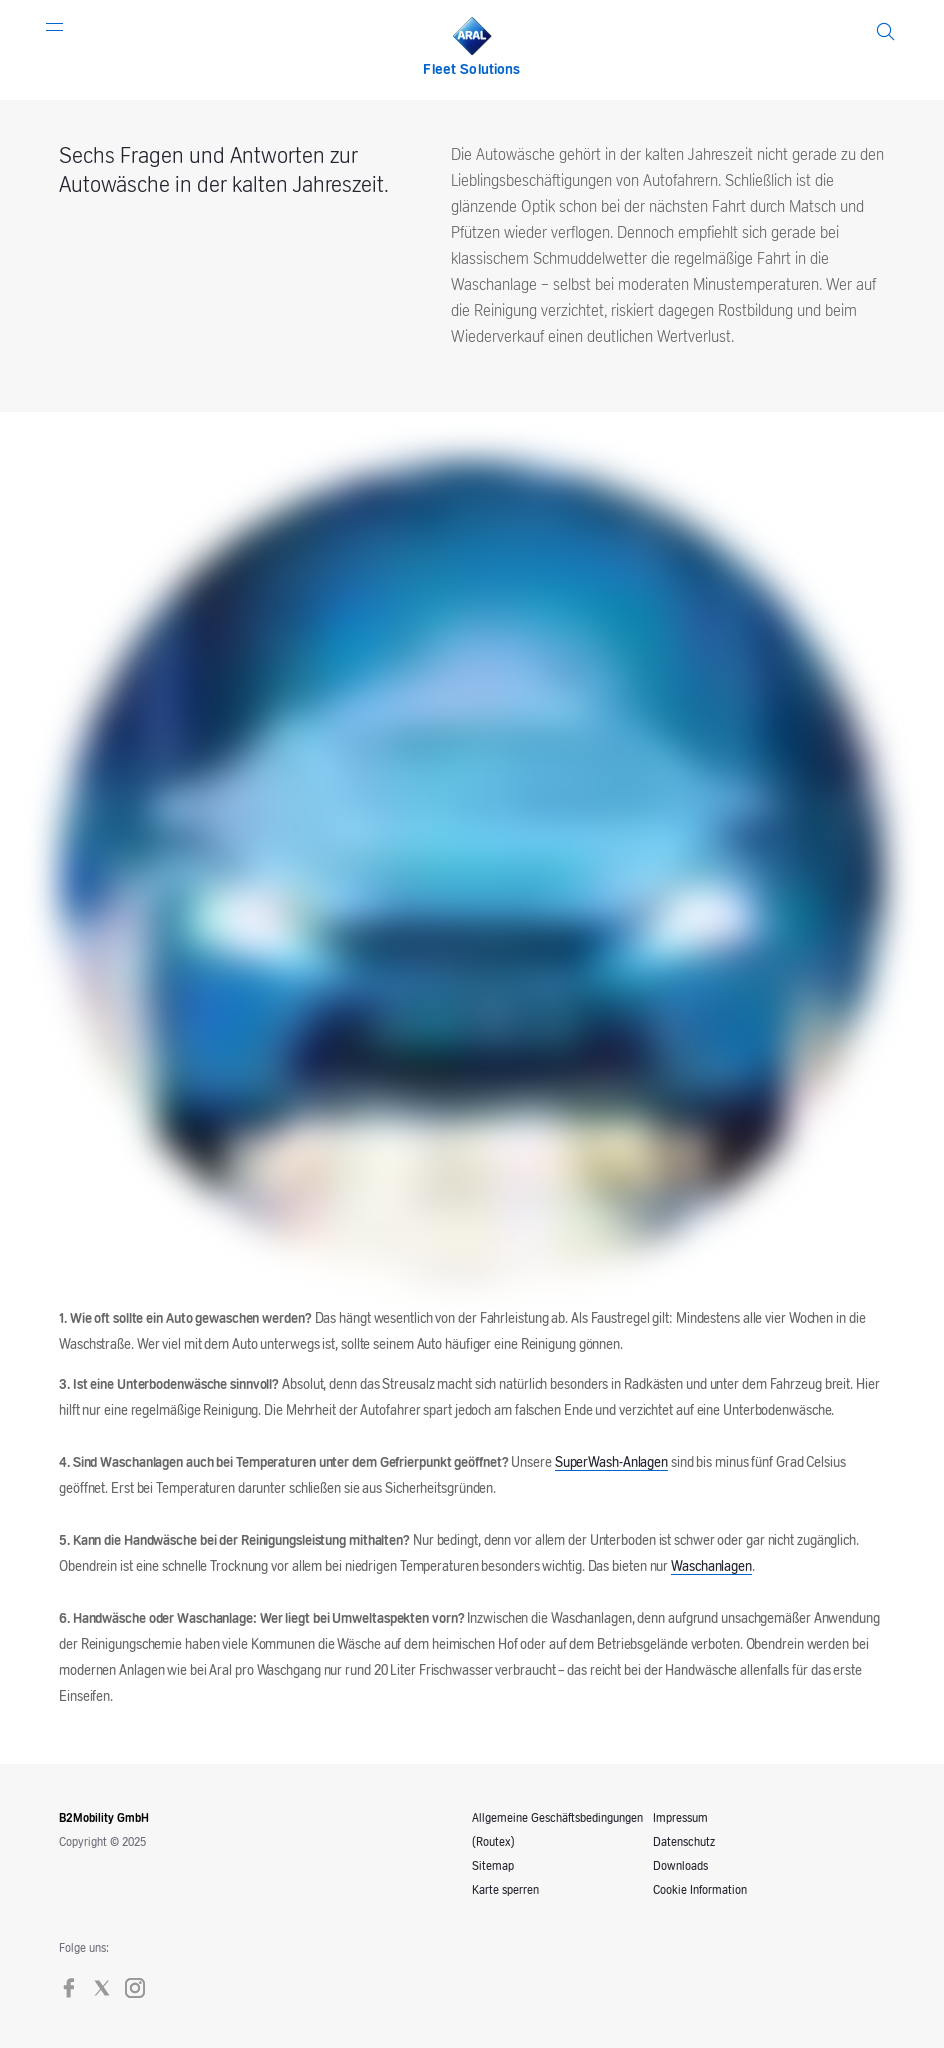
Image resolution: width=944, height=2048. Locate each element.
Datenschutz (684, 1842)
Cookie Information (700, 1890)
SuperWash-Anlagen (611, 1463)
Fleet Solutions (471, 69)
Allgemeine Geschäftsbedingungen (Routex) (557, 1830)
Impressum (680, 1818)
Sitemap (493, 1866)
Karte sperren (505, 1890)
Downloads (680, 1866)
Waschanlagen (711, 1567)
